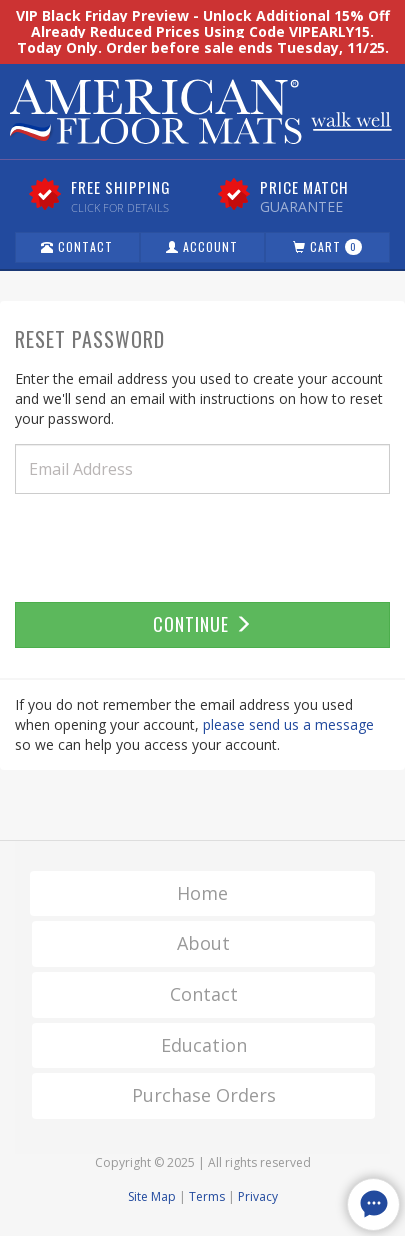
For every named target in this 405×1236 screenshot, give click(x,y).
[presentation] (167, 548)
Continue (203, 624)
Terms (207, 1196)
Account (202, 246)
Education (204, 1045)
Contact (77, 246)
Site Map (152, 1196)
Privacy (258, 1196)
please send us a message (288, 724)
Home (202, 893)
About (203, 943)
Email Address (81, 469)
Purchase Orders (204, 1095)
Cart (327, 246)
